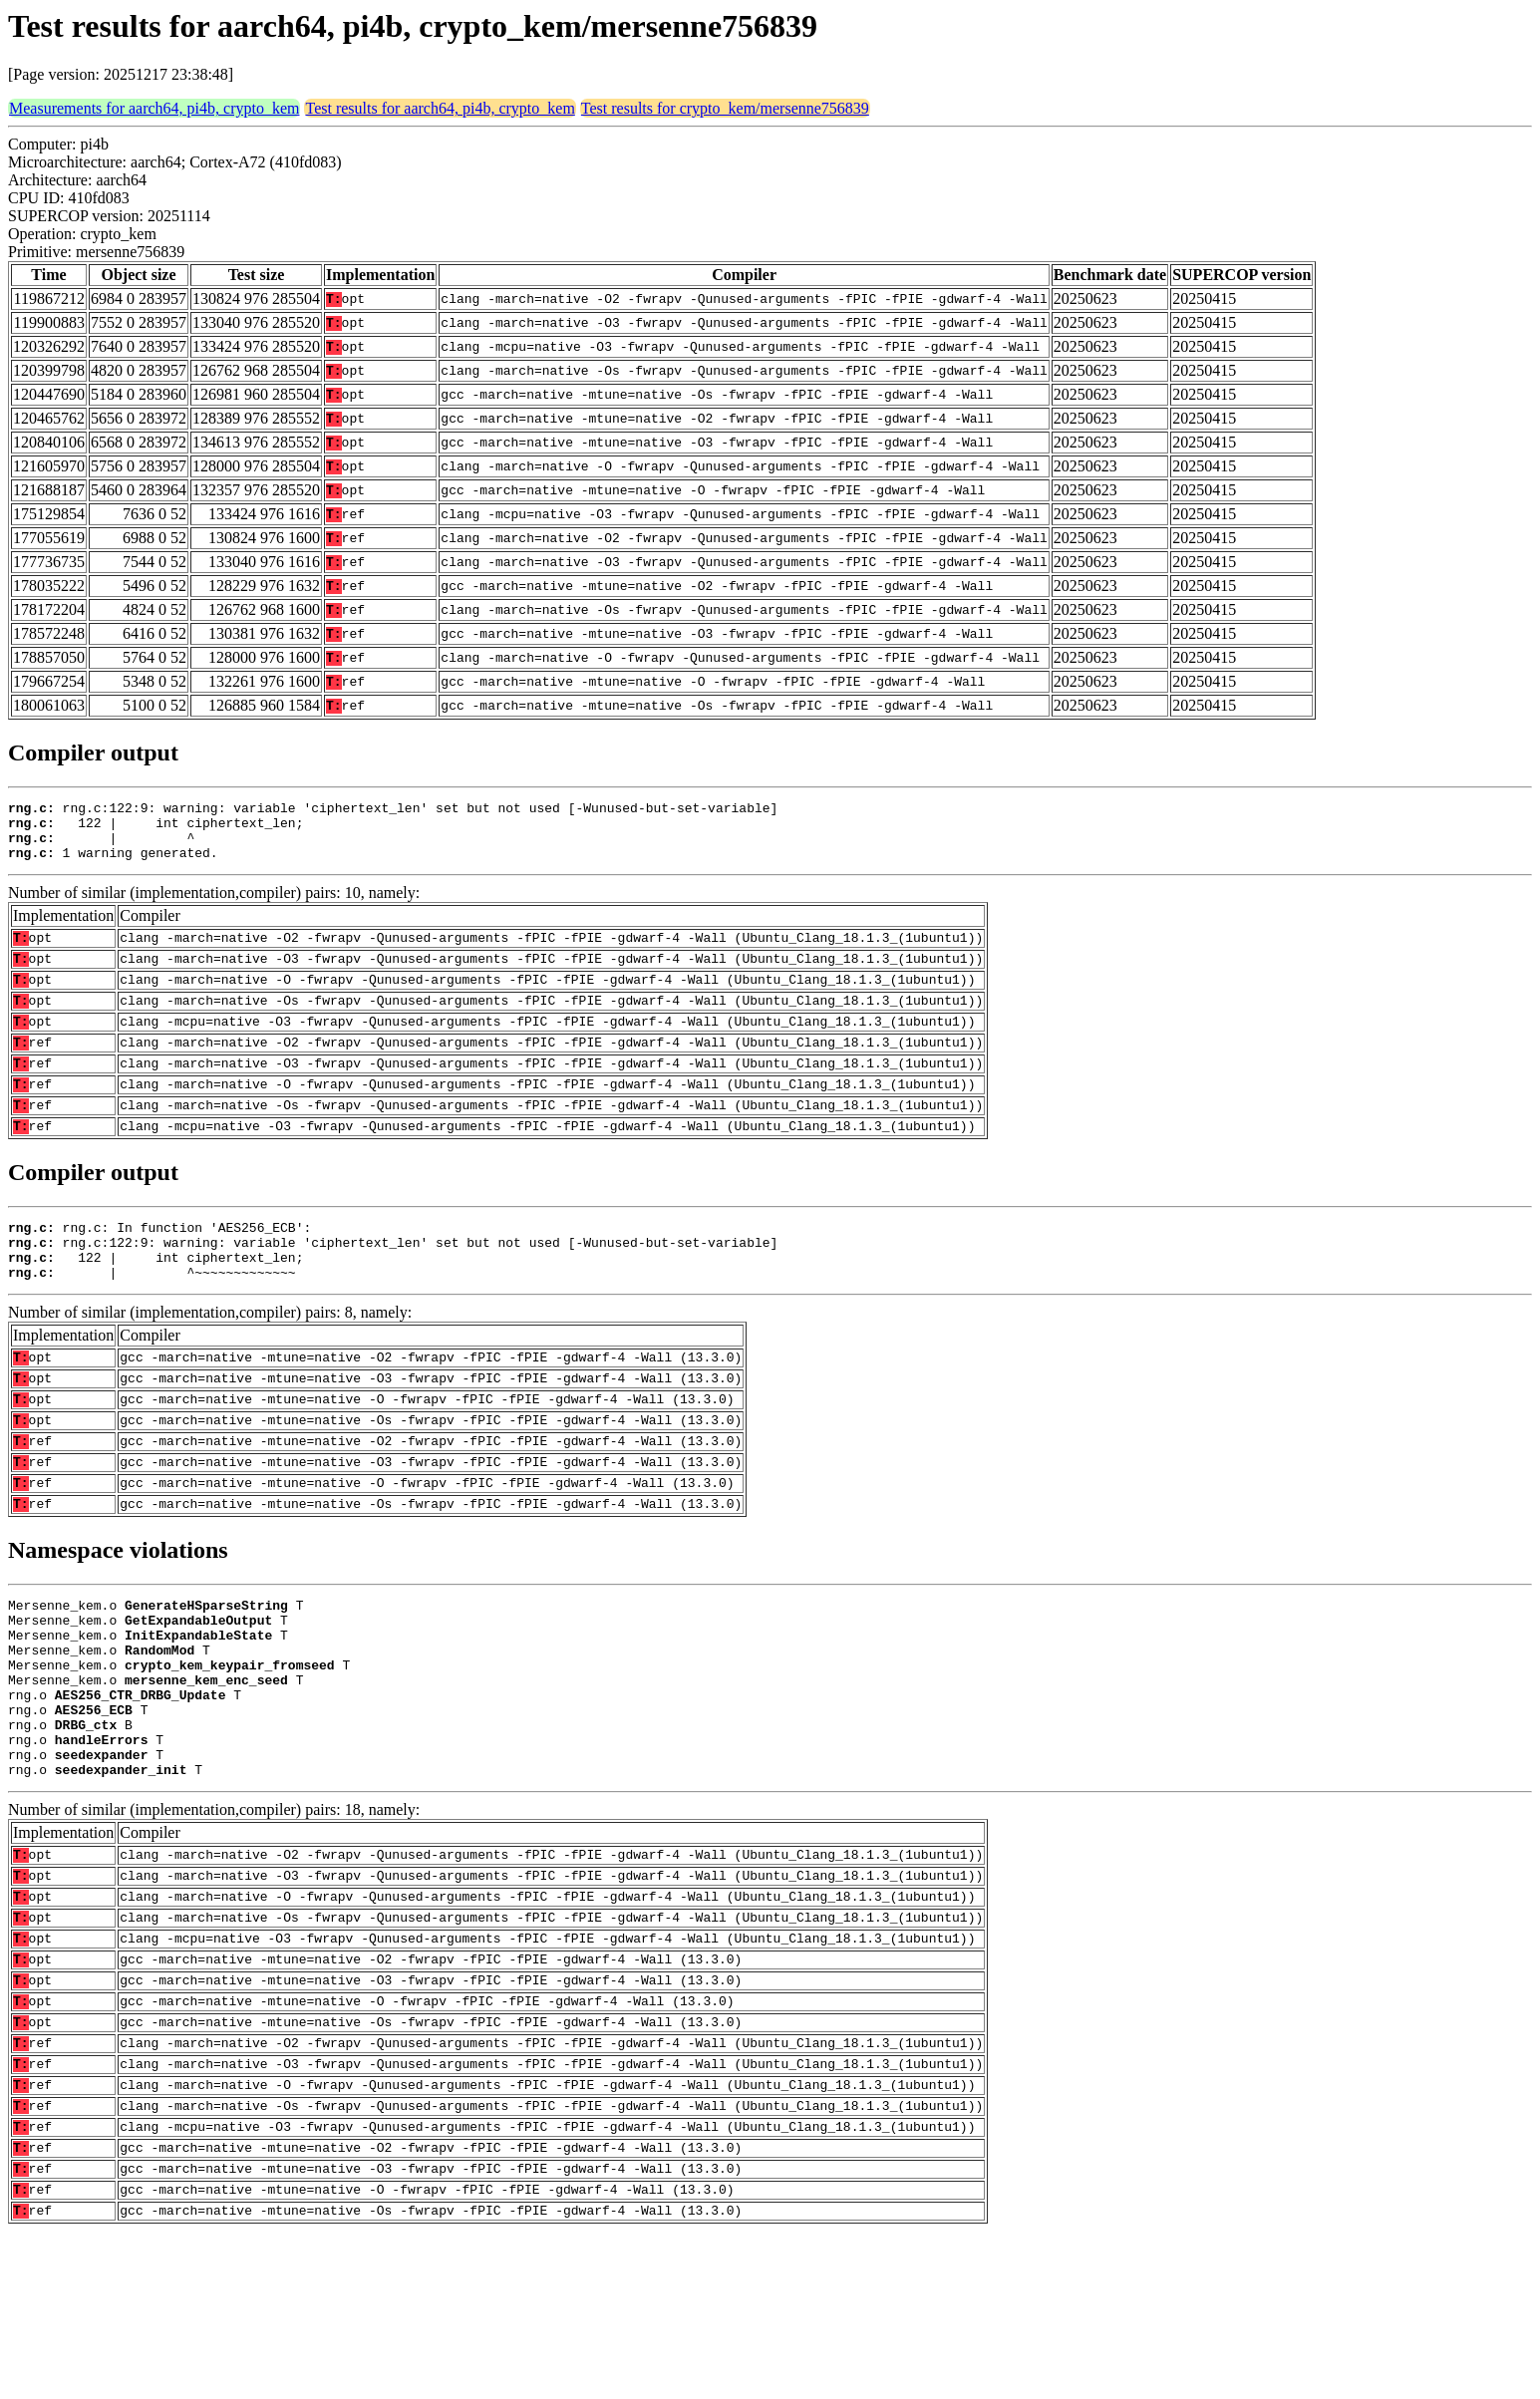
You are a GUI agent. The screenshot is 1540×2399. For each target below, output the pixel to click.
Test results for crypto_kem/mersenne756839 (725, 108)
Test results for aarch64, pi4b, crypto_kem (439, 108)
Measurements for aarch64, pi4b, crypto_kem (154, 108)
